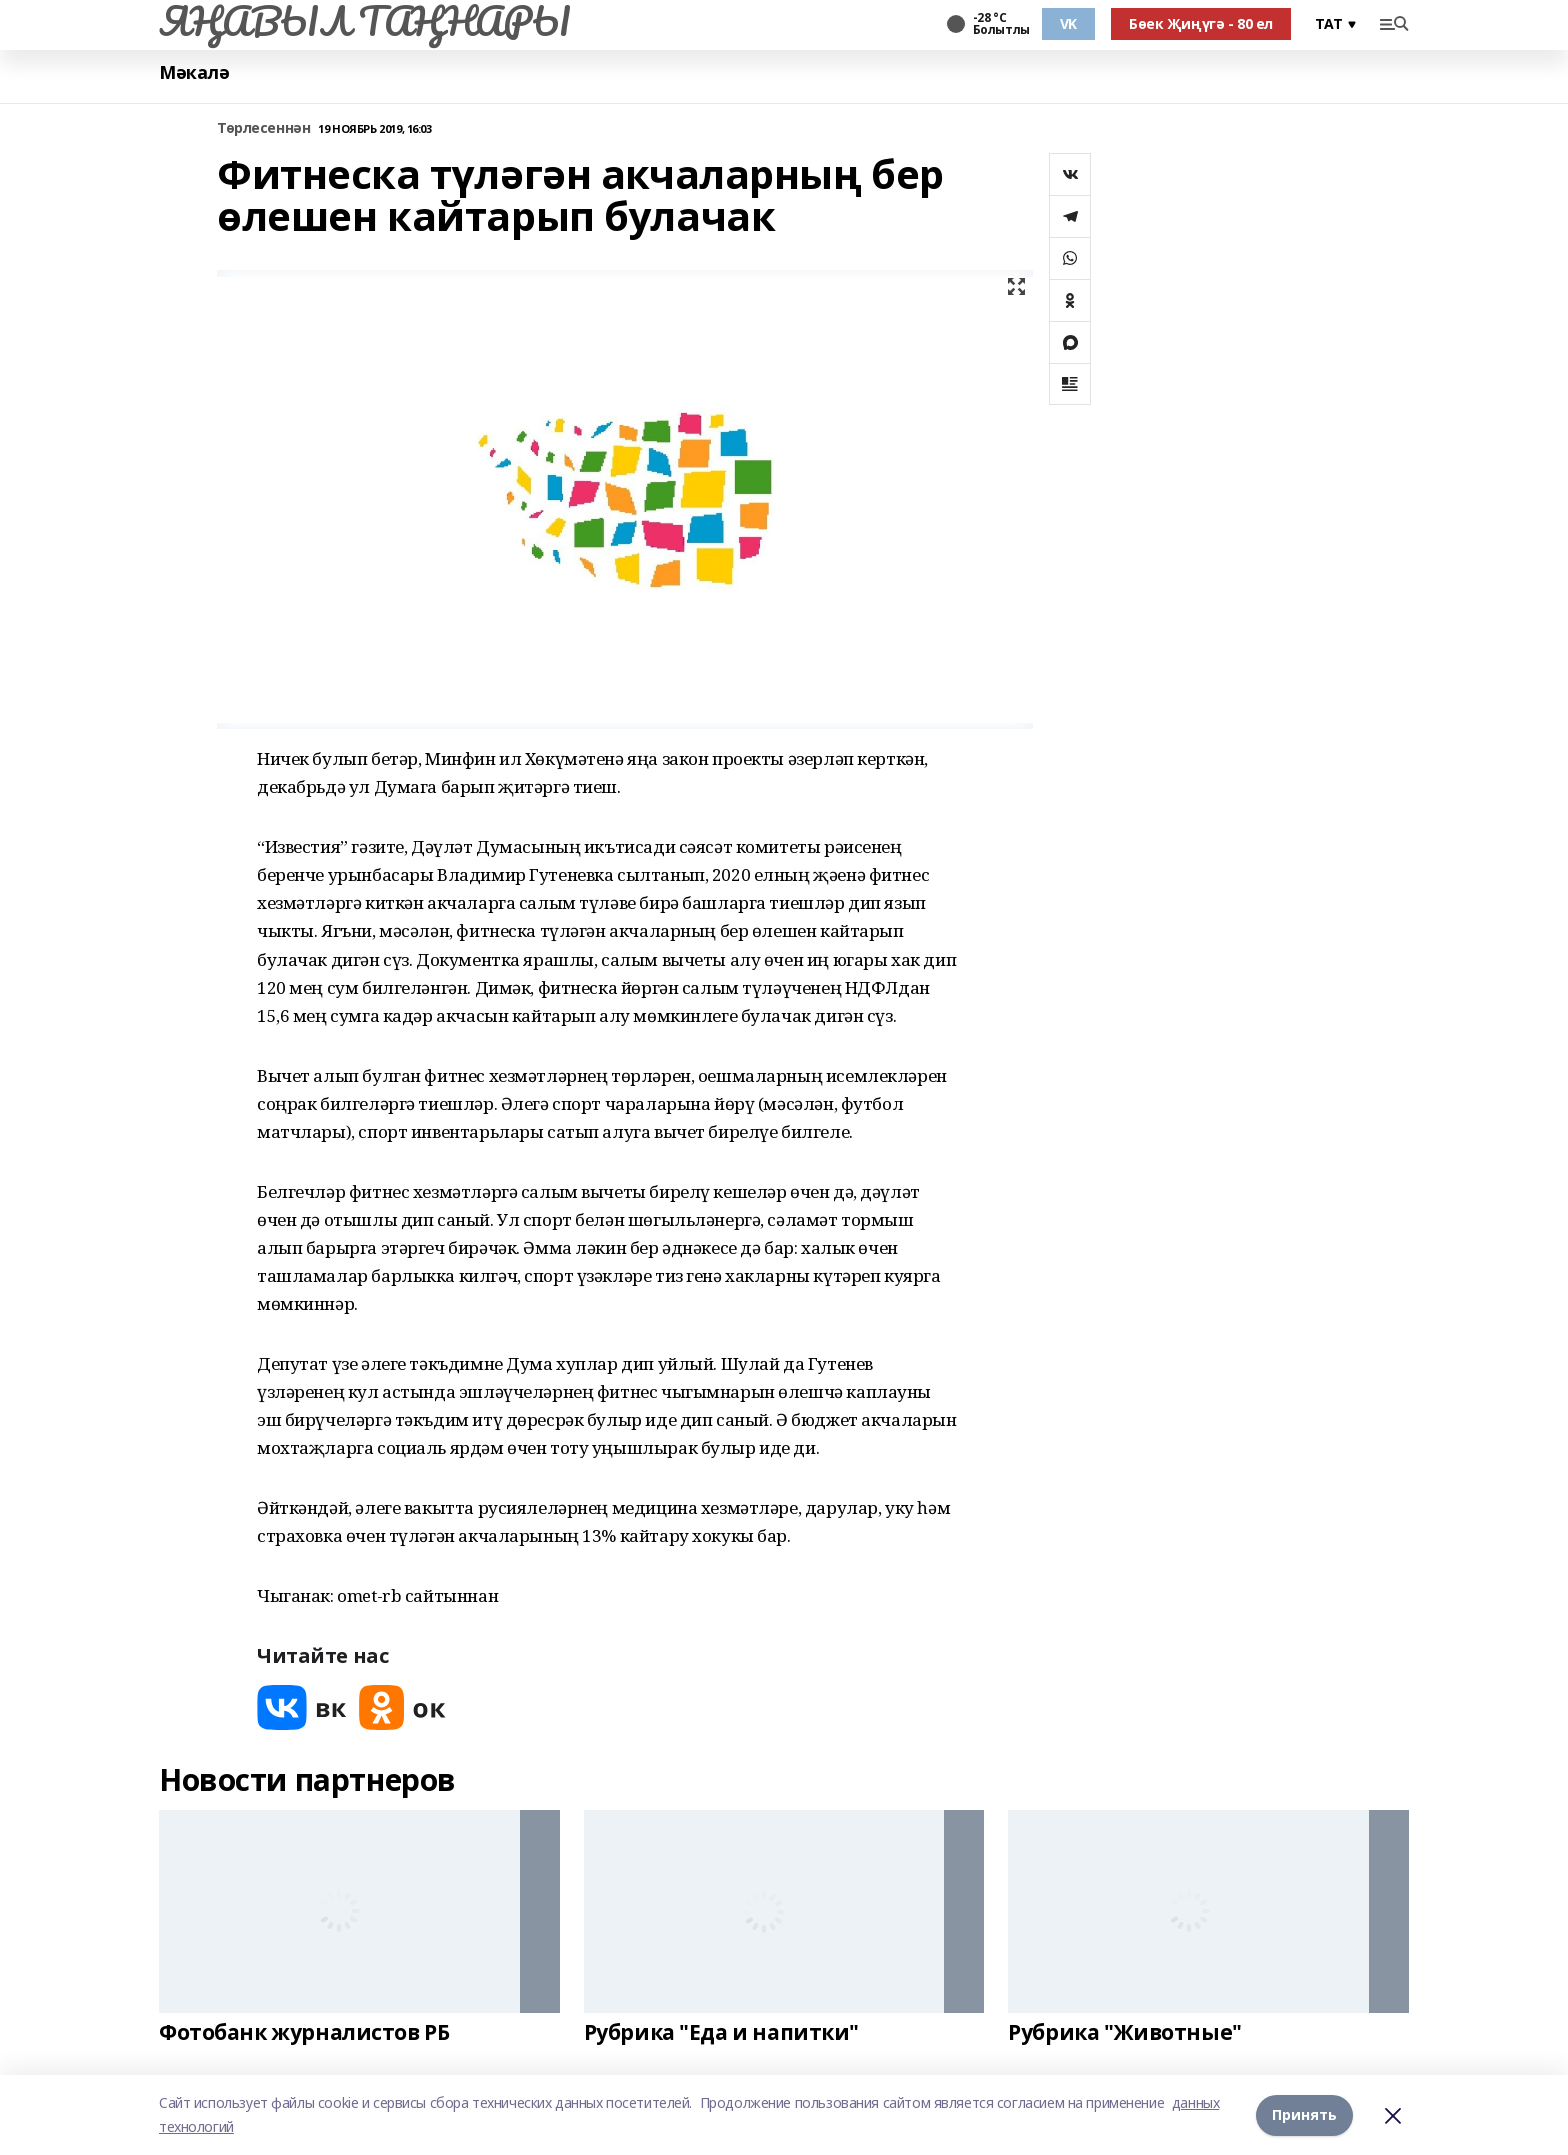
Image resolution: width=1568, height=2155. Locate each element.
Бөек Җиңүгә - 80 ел (1201, 23)
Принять (1304, 2114)
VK (1068, 23)
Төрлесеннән (263, 128)
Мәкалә (194, 72)
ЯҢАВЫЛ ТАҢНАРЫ (364, 21)
